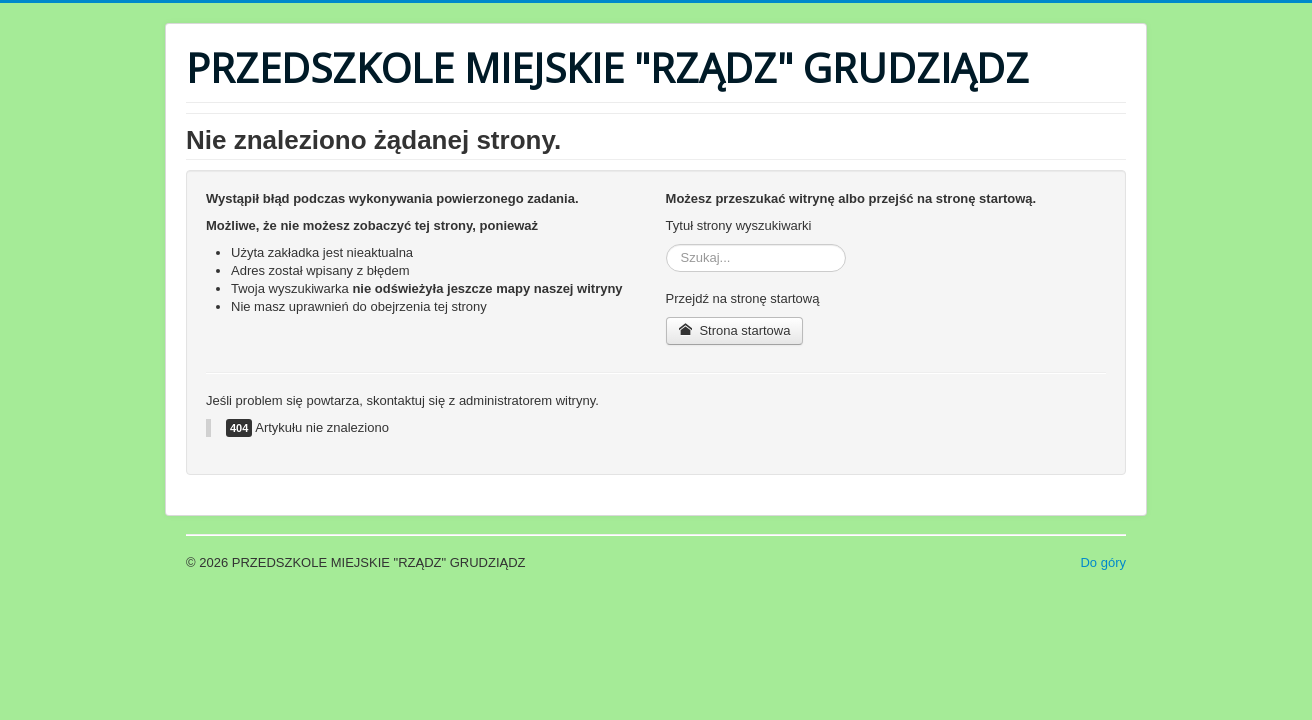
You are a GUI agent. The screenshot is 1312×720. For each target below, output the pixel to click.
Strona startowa (735, 330)
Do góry (1103, 562)
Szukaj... (666, 244)
